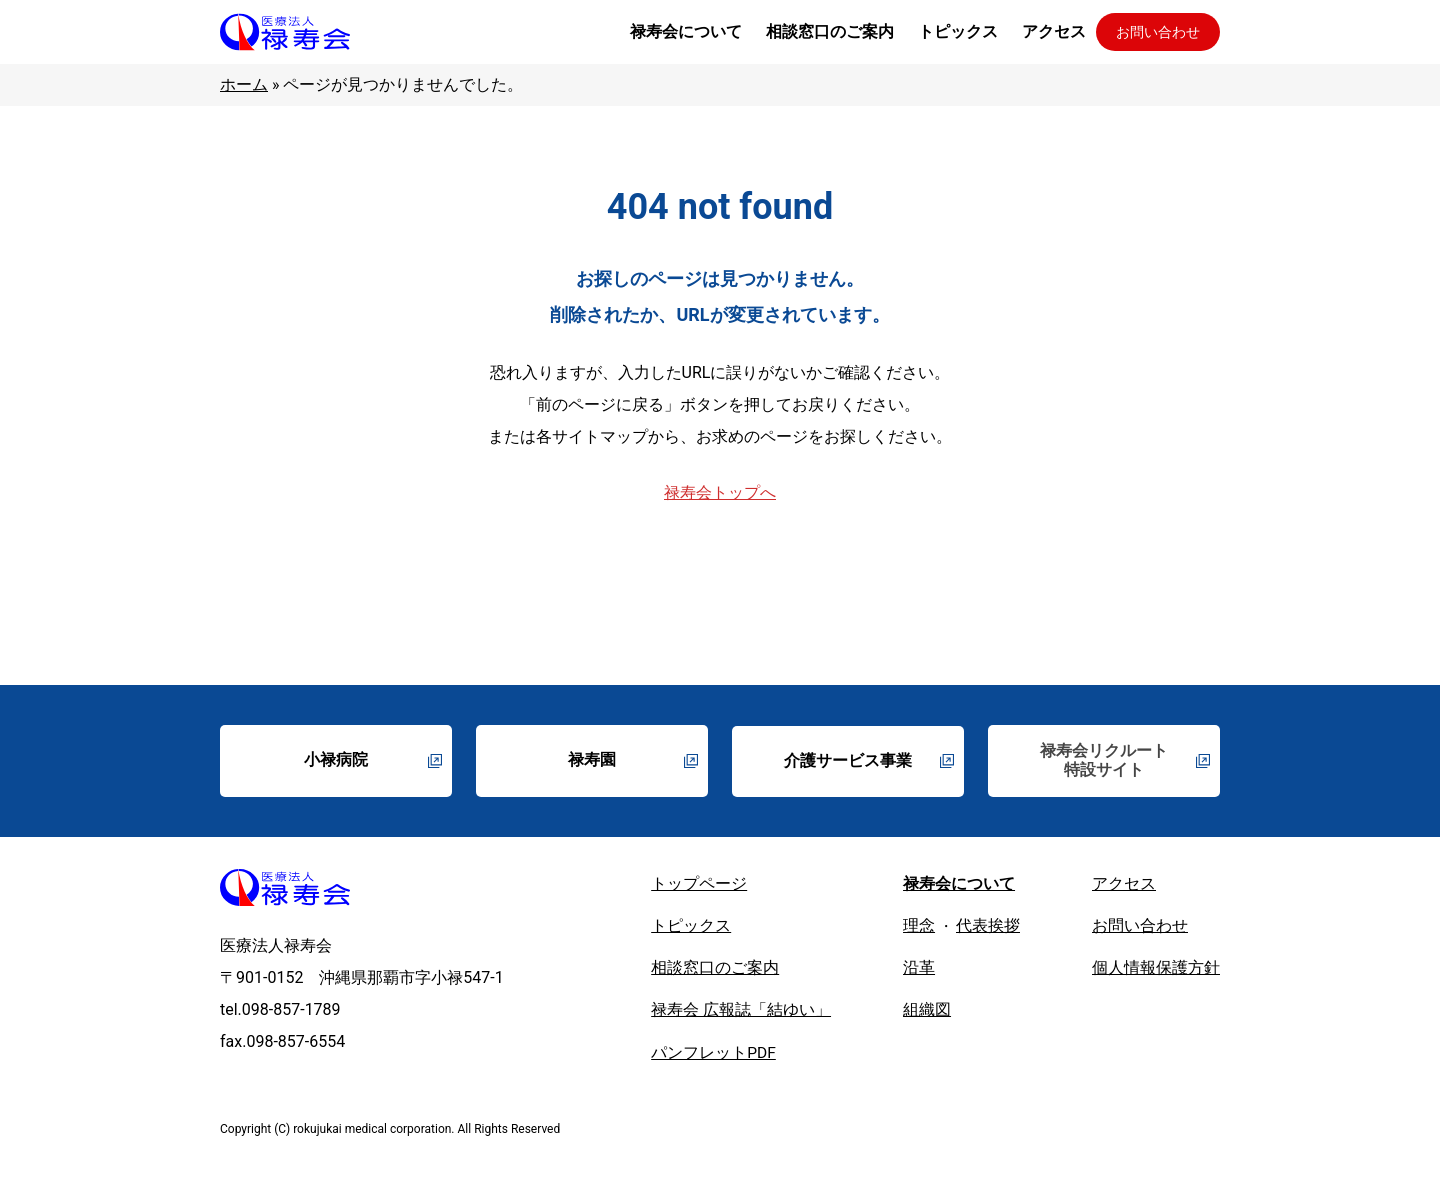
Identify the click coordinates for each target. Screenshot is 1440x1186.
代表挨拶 (988, 928)
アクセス (1124, 885)
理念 (919, 928)
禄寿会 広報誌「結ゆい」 (741, 1014)
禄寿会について (959, 885)
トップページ (699, 885)
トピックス (691, 928)
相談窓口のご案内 (715, 971)
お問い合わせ (1158, 31)
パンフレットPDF (713, 1057)
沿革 (919, 971)
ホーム (244, 84)
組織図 (927, 1014)
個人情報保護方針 (1156, 971)
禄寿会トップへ (720, 492)
